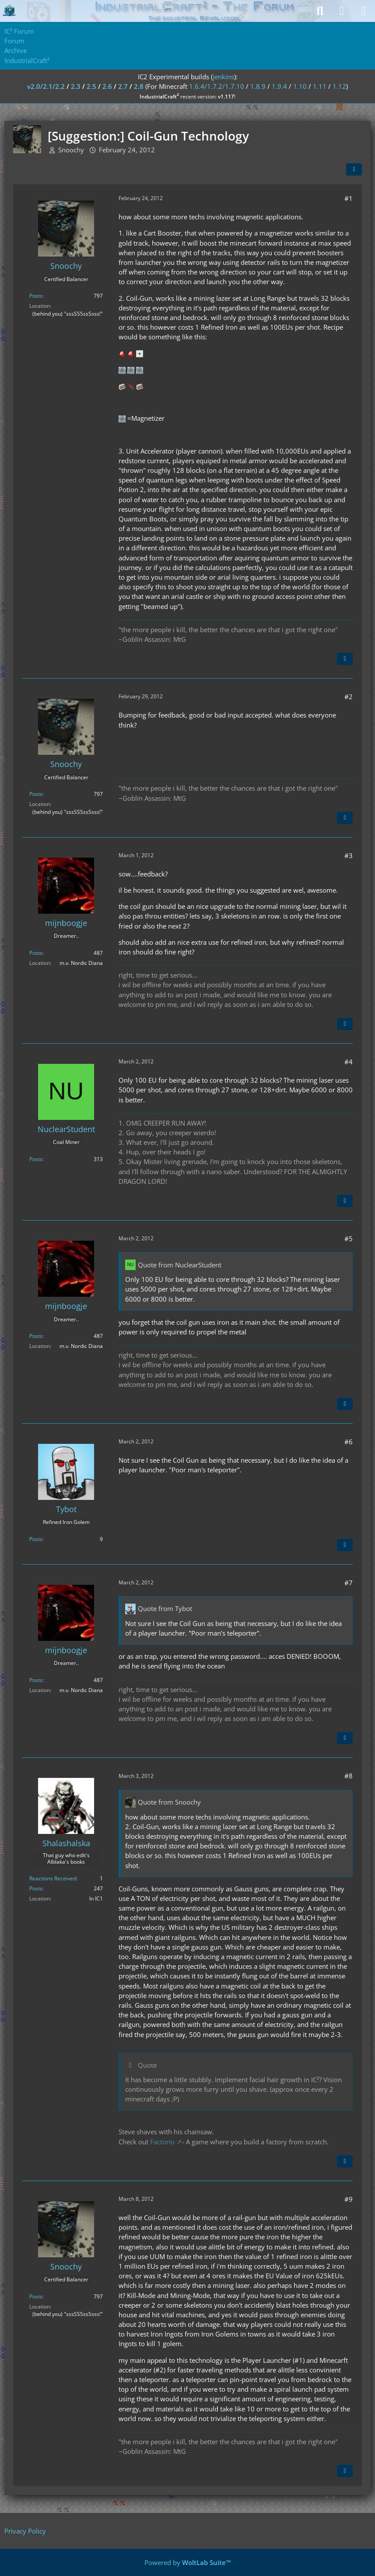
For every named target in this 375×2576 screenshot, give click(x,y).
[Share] (354, 169)
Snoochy (71, 149)
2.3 (76, 86)
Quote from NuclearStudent (179, 1264)
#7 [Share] (348, 1582)
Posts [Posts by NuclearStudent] (35, 1159)
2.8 (139, 86)
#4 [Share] (348, 1061)
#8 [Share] (348, 1775)
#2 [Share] (348, 696)
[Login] (341, 11)
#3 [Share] (348, 855)
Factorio (162, 2141)
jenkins (223, 76)
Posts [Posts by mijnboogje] (35, 953)
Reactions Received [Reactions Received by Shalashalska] (52, 1878)
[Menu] (363, 11)
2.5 (91, 86)
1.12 (339, 86)
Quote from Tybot (165, 1608)
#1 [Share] (348, 198)
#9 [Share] (348, 2199)
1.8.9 (258, 86)
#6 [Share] (348, 1441)
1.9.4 (279, 86)
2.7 (123, 86)
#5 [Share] (348, 1238)
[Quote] (345, 659)
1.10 (300, 86)
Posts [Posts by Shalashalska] (35, 1888)
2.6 (107, 86)
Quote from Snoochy (169, 1802)
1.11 (319, 86)
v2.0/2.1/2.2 (46, 86)
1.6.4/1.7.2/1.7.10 (216, 86)
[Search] (320, 11)
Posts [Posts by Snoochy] (35, 295)
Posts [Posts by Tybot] (35, 1539)
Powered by (187, 2562)
